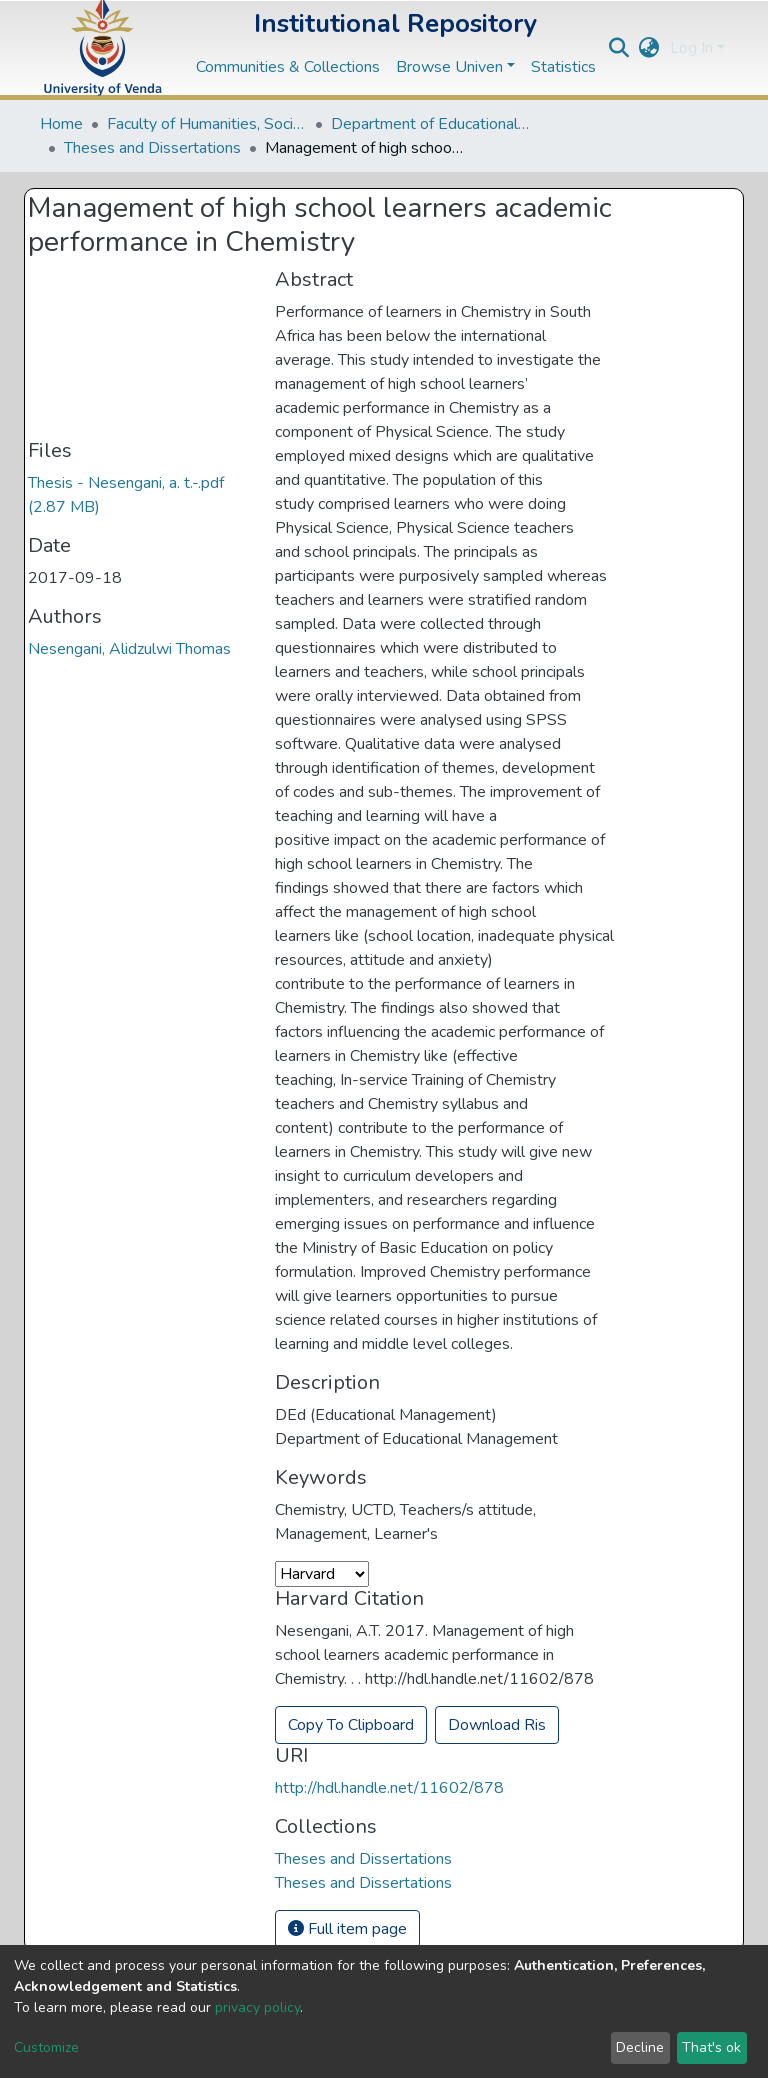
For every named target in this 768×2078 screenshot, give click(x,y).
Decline (640, 2047)
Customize (46, 2047)
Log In (691, 48)
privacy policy (257, 2007)
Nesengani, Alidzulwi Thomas (129, 649)
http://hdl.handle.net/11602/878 (389, 1788)
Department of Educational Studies (431, 124)
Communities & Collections (288, 67)
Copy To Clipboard (351, 1725)
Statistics (563, 67)
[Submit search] (619, 48)
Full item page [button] (347, 1929)
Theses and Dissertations (152, 148)
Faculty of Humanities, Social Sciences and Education (207, 124)
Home (61, 124)
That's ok (711, 2047)
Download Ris (497, 1725)
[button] (649, 48)
